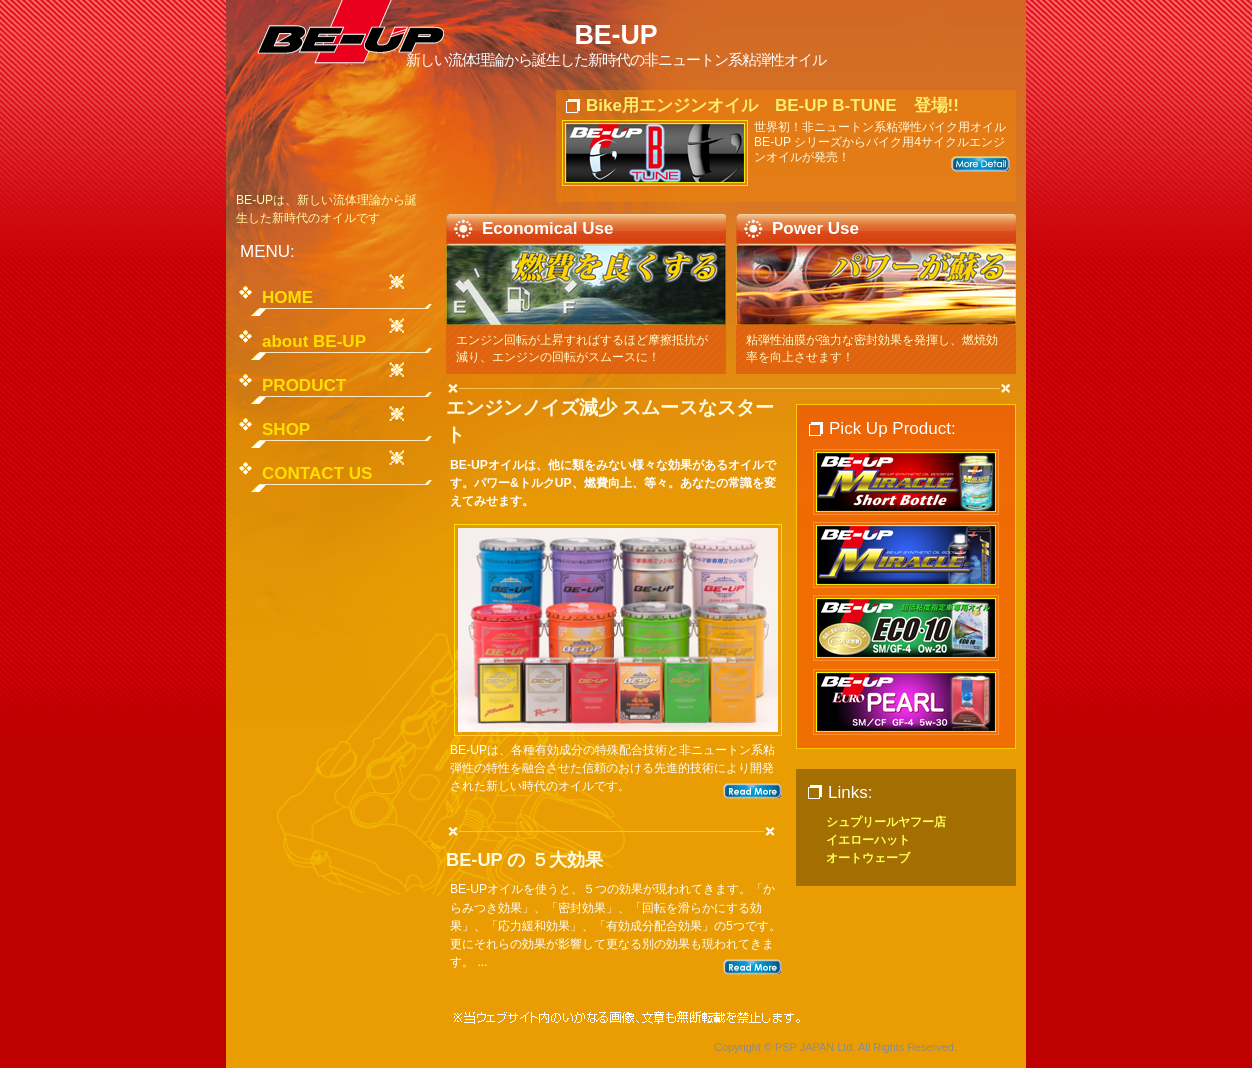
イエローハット (868, 840)
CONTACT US (317, 473)
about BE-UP (314, 341)
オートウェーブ (868, 858)
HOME (287, 297)
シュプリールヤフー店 (886, 822)
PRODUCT (304, 385)
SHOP (286, 429)
